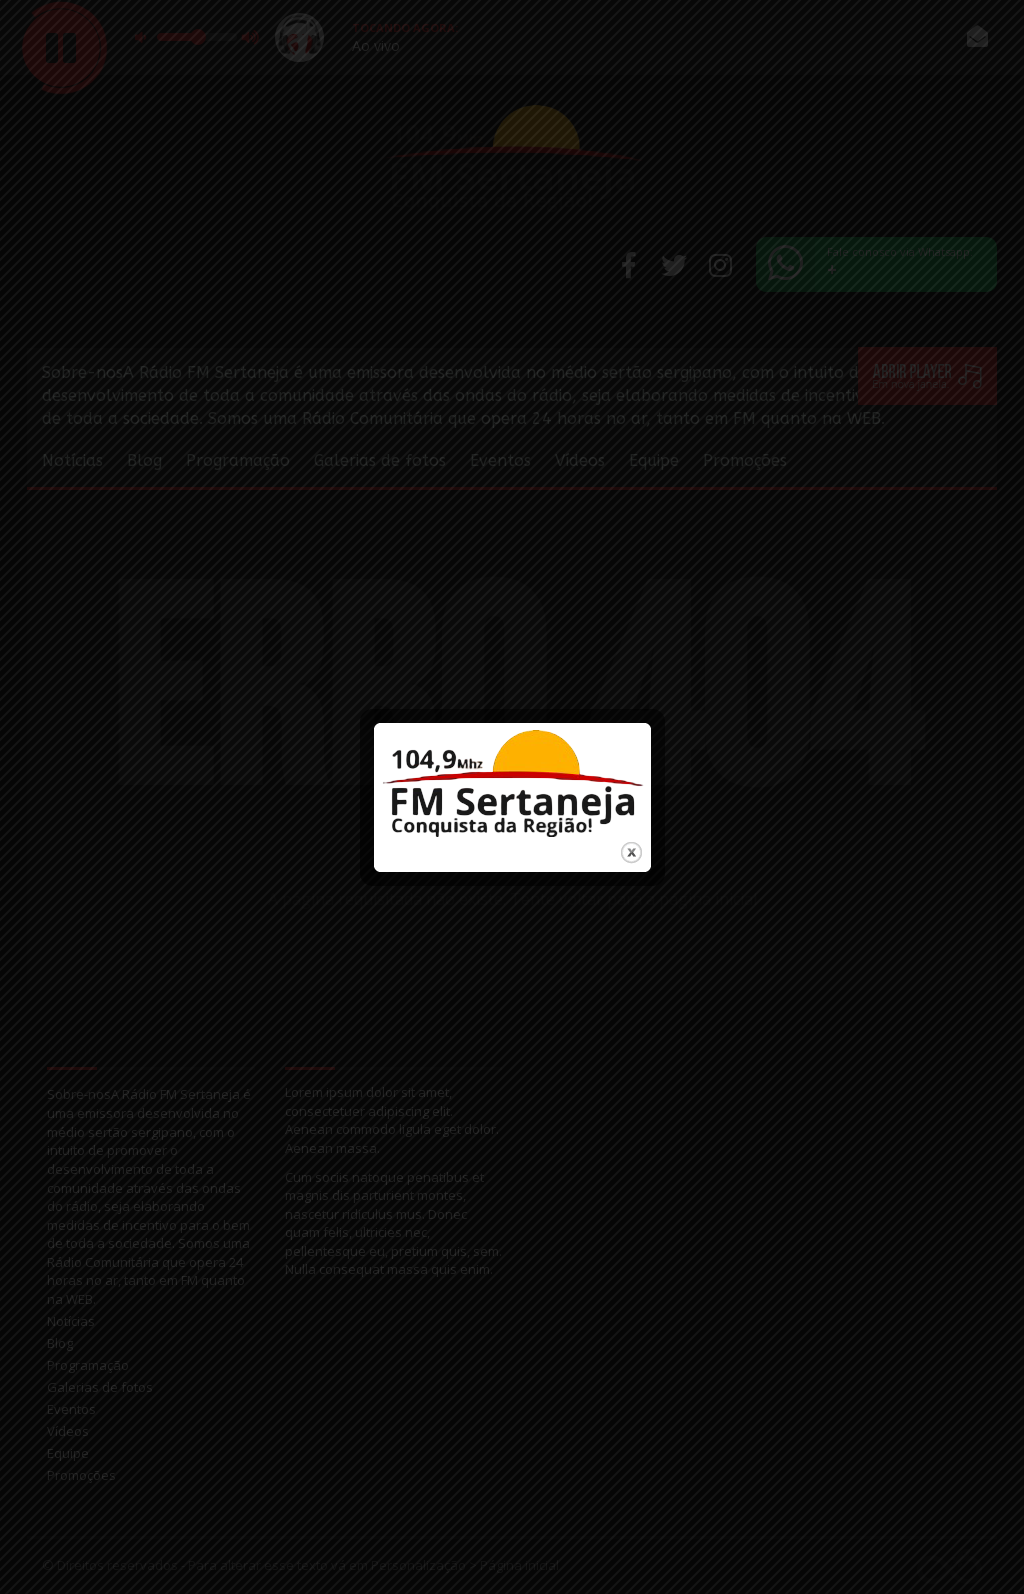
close (631, 837)
